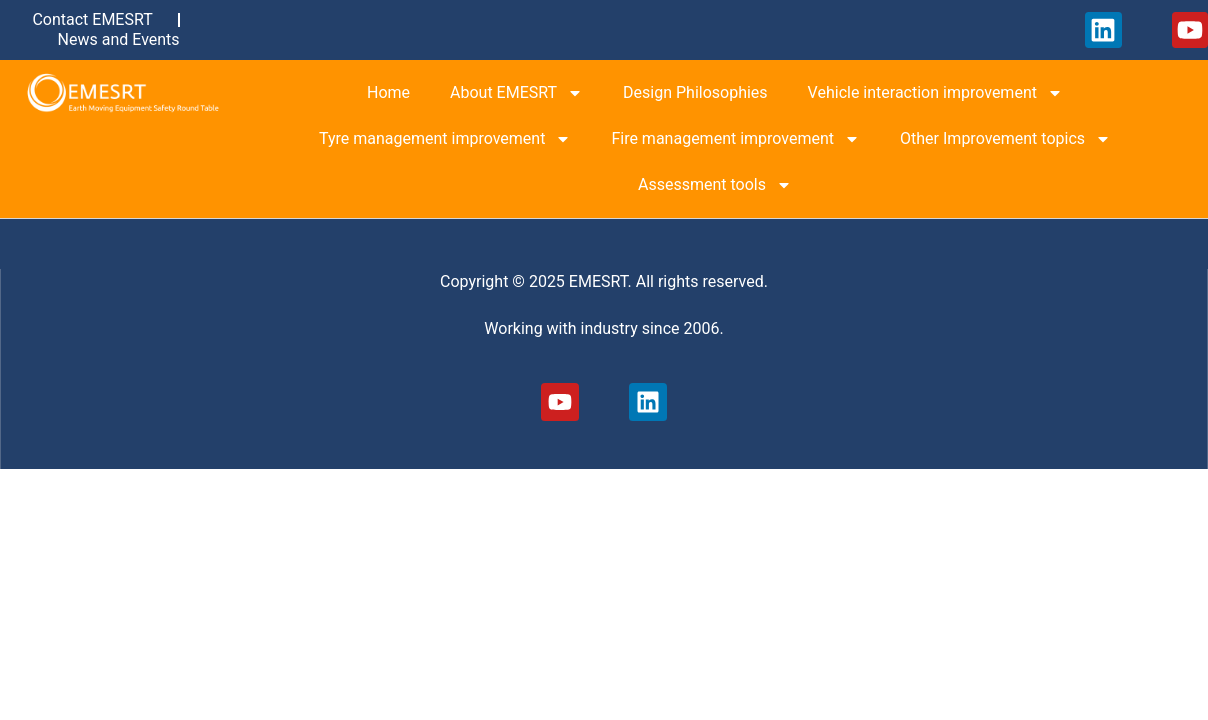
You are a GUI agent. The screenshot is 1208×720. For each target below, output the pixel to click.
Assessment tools (715, 185)
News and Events (119, 39)
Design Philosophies (695, 92)
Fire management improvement (735, 139)
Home (388, 92)
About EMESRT (516, 93)
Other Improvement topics (1005, 139)
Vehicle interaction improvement (935, 93)
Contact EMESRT (92, 19)
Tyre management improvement (445, 139)
